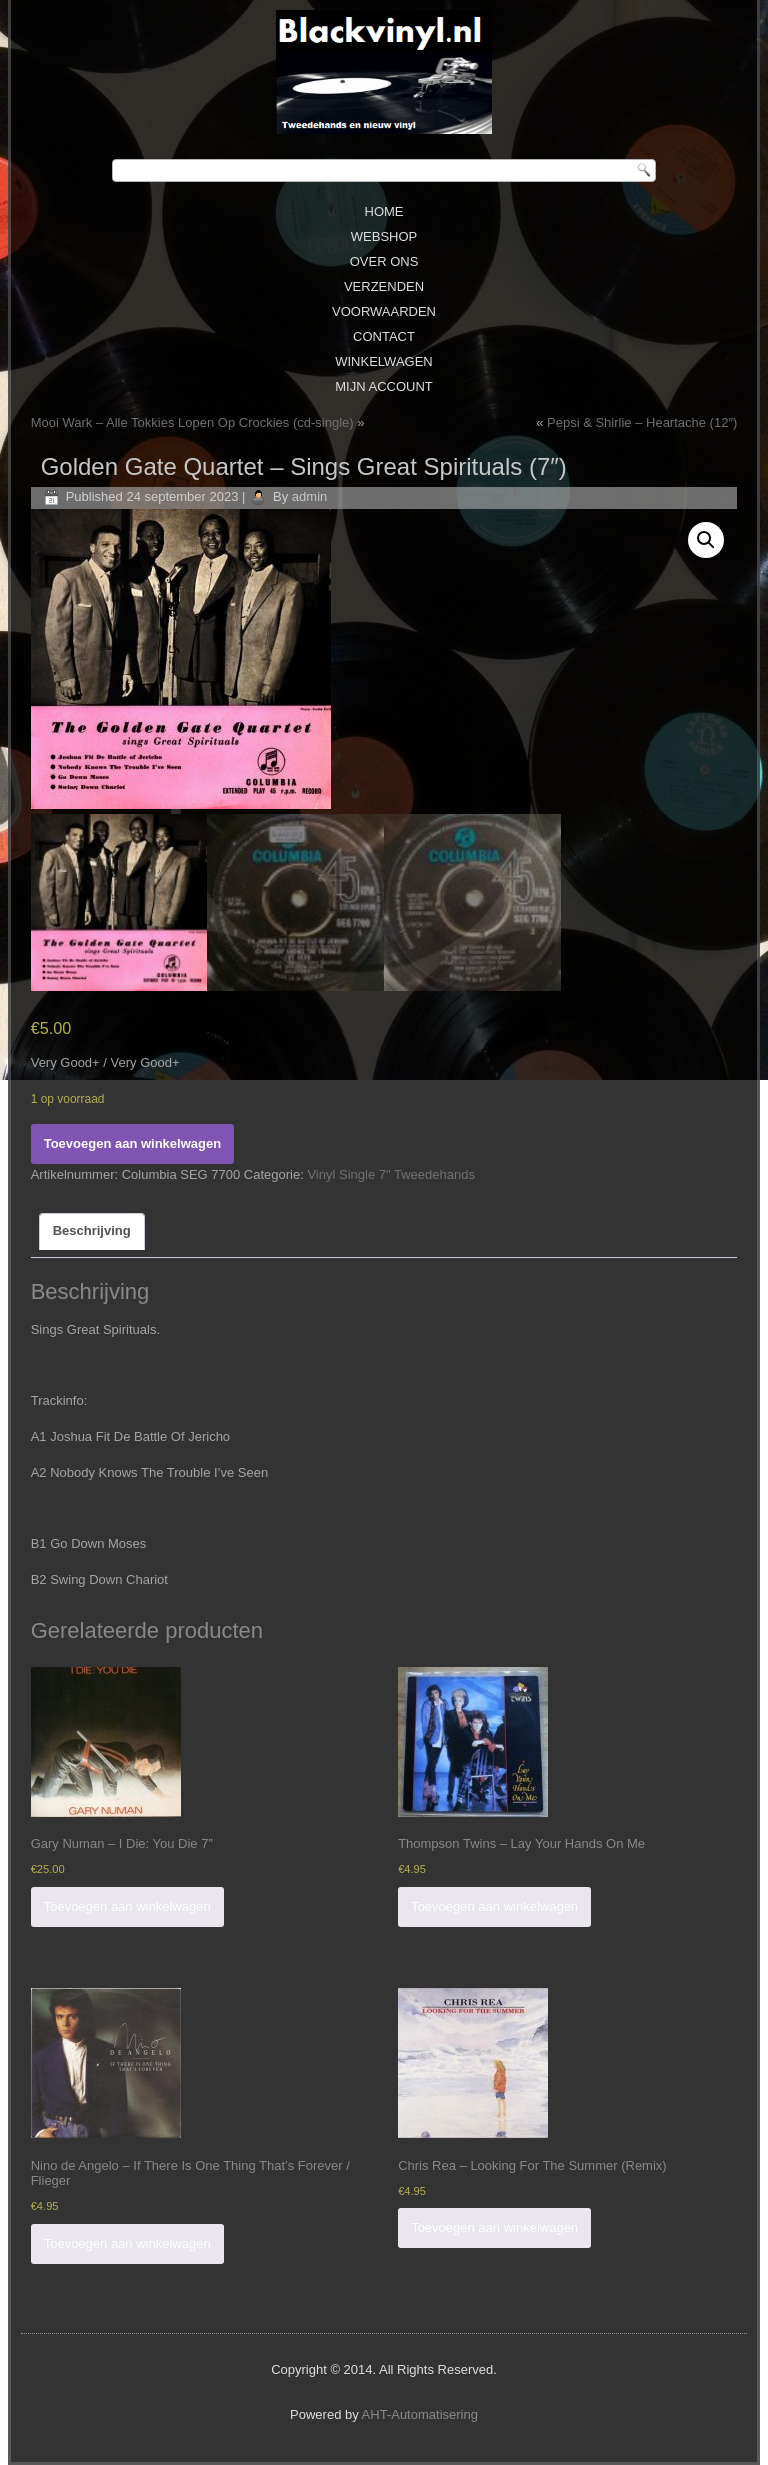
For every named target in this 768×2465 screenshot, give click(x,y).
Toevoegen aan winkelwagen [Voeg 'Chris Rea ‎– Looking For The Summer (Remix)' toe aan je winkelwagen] (494, 2227)
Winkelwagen (384, 361)
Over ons (384, 261)
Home (384, 211)
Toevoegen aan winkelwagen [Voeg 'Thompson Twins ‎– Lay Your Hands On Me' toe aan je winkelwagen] (494, 1906)
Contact (384, 336)
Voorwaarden (384, 311)
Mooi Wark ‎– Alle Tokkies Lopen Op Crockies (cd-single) (192, 422)
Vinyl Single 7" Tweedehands (390, 1174)
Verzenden (384, 286)
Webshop (384, 236)
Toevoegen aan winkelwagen (132, 1143)
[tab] (92, 1232)
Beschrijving (92, 1230)
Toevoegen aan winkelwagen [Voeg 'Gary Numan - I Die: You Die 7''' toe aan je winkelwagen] (127, 1906)
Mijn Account (384, 386)
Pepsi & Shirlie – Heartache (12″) (642, 422)
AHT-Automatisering (420, 2414)
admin (309, 496)
